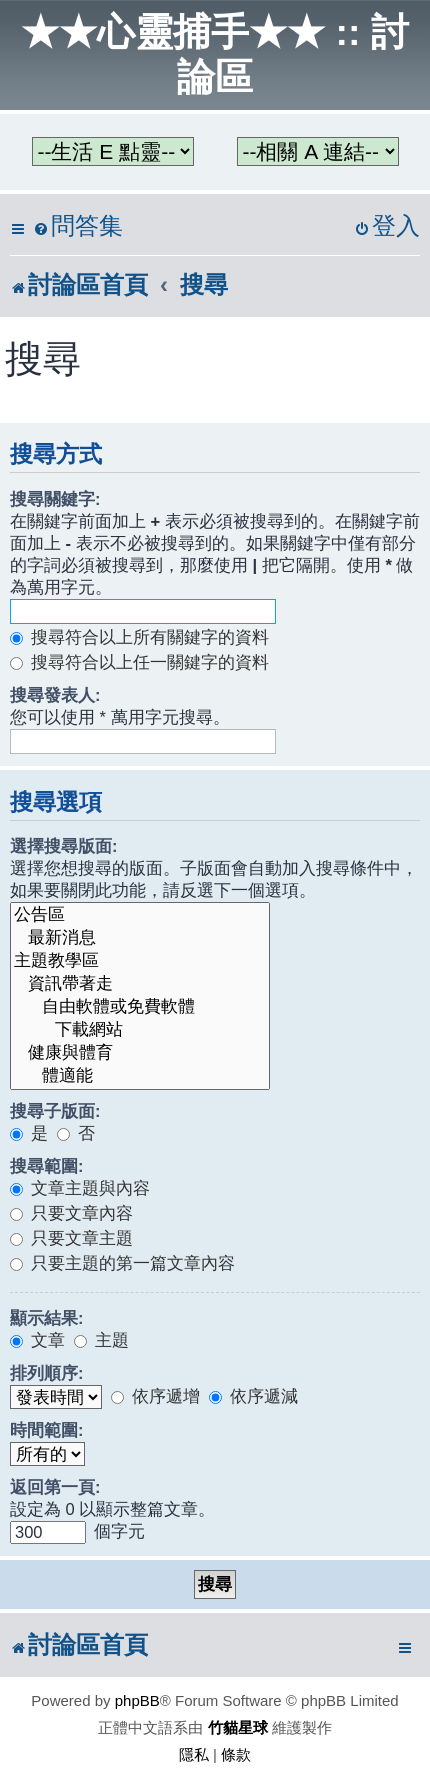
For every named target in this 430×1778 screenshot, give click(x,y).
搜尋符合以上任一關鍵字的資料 (139, 662)
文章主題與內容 (80, 1188)
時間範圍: (47, 1430)
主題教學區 (140, 961)
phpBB (137, 1700)
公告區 (140, 915)
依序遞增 (155, 1396)
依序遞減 (253, 1396)
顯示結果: (47, 1318)
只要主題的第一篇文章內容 (122, 1263)
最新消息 (140, 938)
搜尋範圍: (47, 1166)
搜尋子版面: (55, 1111)
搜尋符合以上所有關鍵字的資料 (139, 637)
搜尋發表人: (55, 695)
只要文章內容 (71, 1213)
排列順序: (47, 1373)
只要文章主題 (71, 1238)
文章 (37, 1340)
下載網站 (140, 1030)
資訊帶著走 (140, 984)
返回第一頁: (55, 1487)
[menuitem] (78, 226)
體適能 (140, 1076)
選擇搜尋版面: (64, 846)
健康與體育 (140, 1053)
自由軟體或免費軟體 (140, 1007)
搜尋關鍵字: (55, 499)
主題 (101, 1340)
